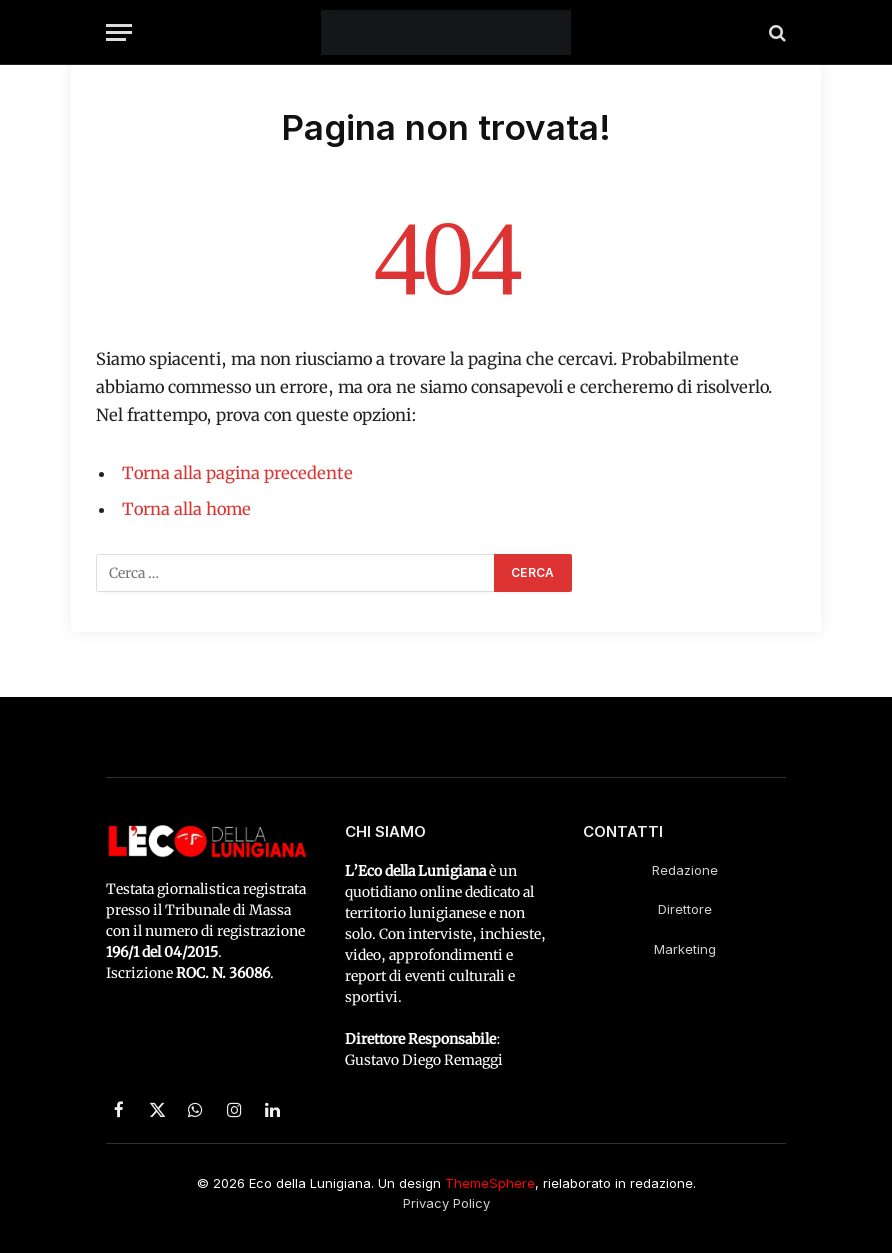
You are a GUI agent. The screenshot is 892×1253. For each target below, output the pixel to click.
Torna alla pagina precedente (237, 473)
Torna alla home (186, 509)
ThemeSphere (490, 1183)
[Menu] (119, 32)
